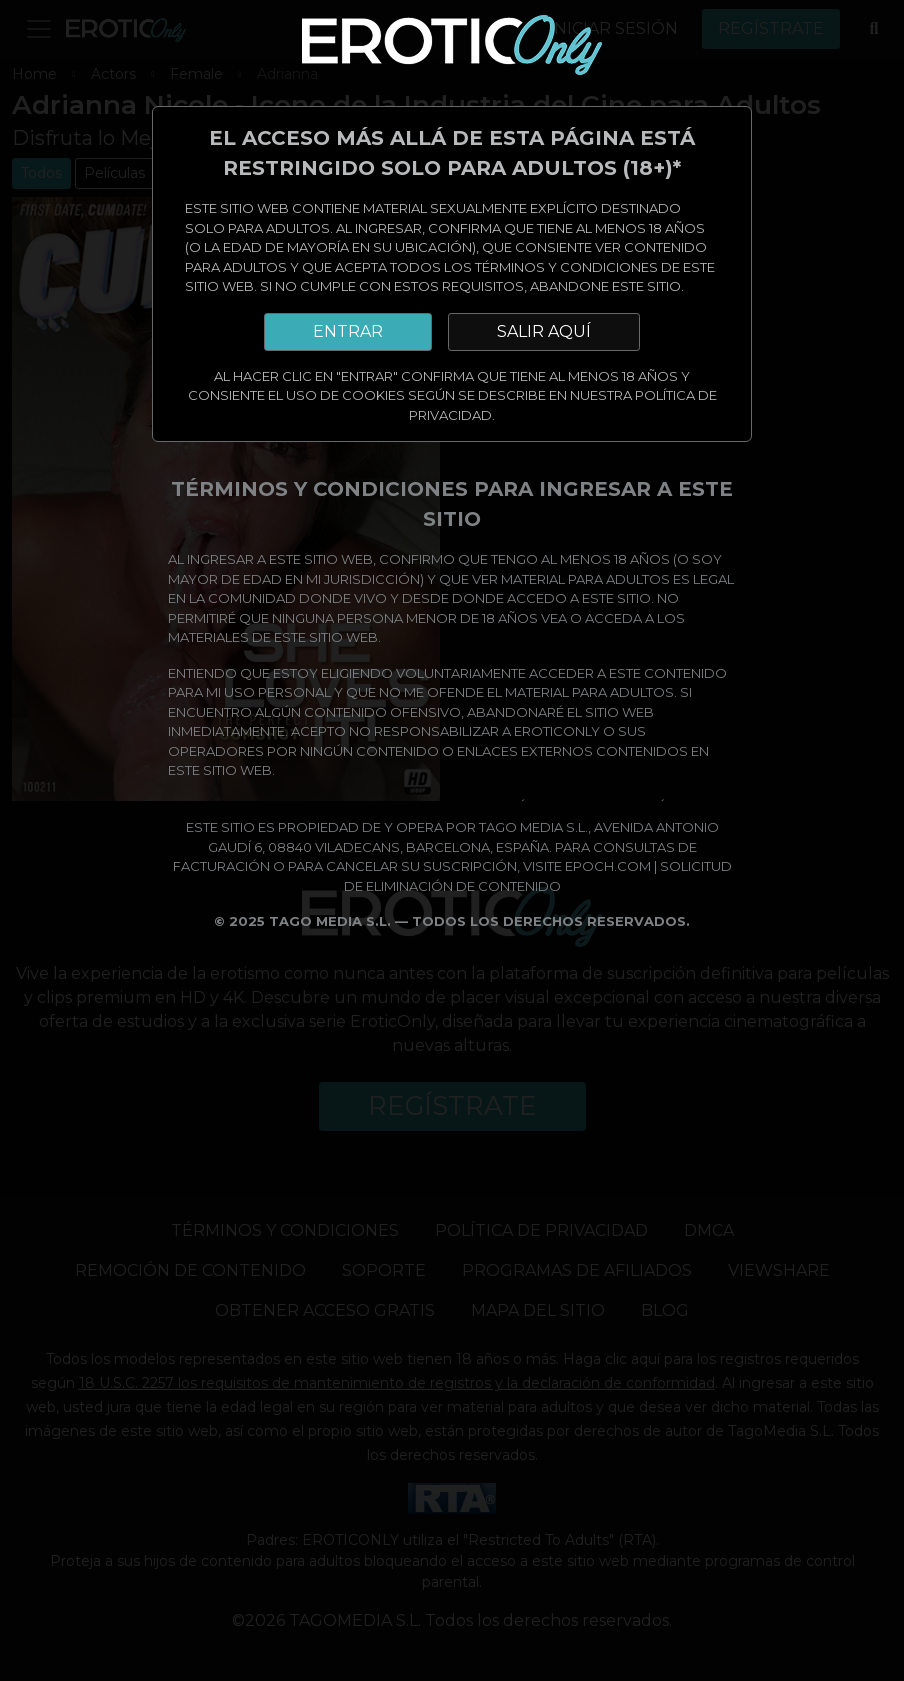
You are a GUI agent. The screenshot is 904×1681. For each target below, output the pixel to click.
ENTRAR (348, 331)
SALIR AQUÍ (544, 331)
